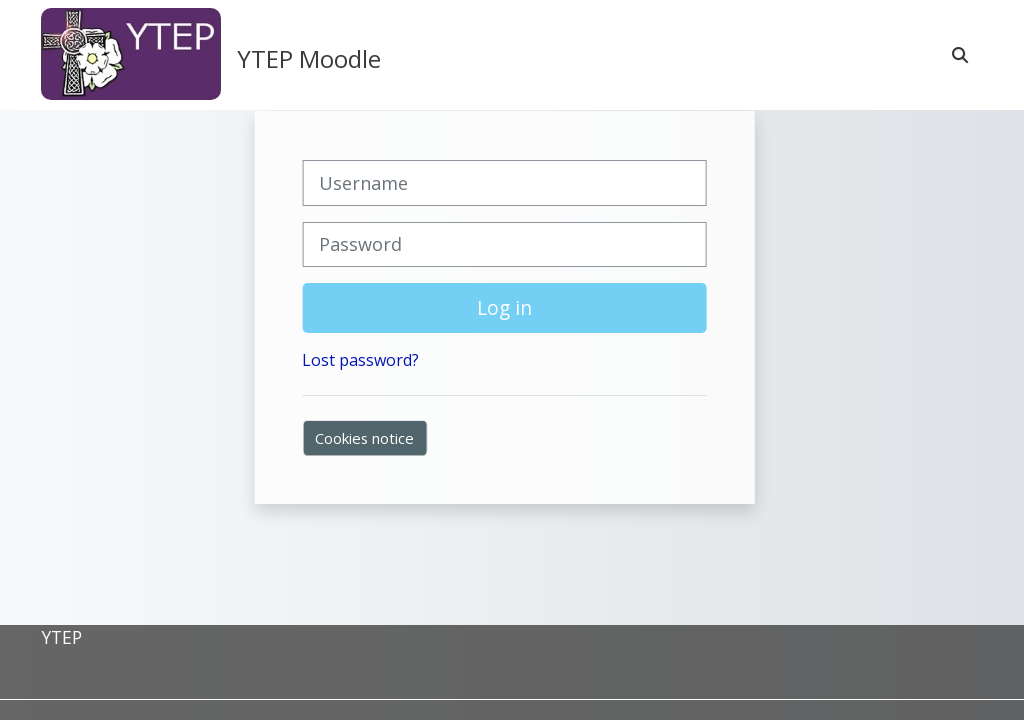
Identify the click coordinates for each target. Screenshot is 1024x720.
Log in (504, 307)
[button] (961, 55)
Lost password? (360, 360)
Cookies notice (364, 438)
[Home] (131, 54)
